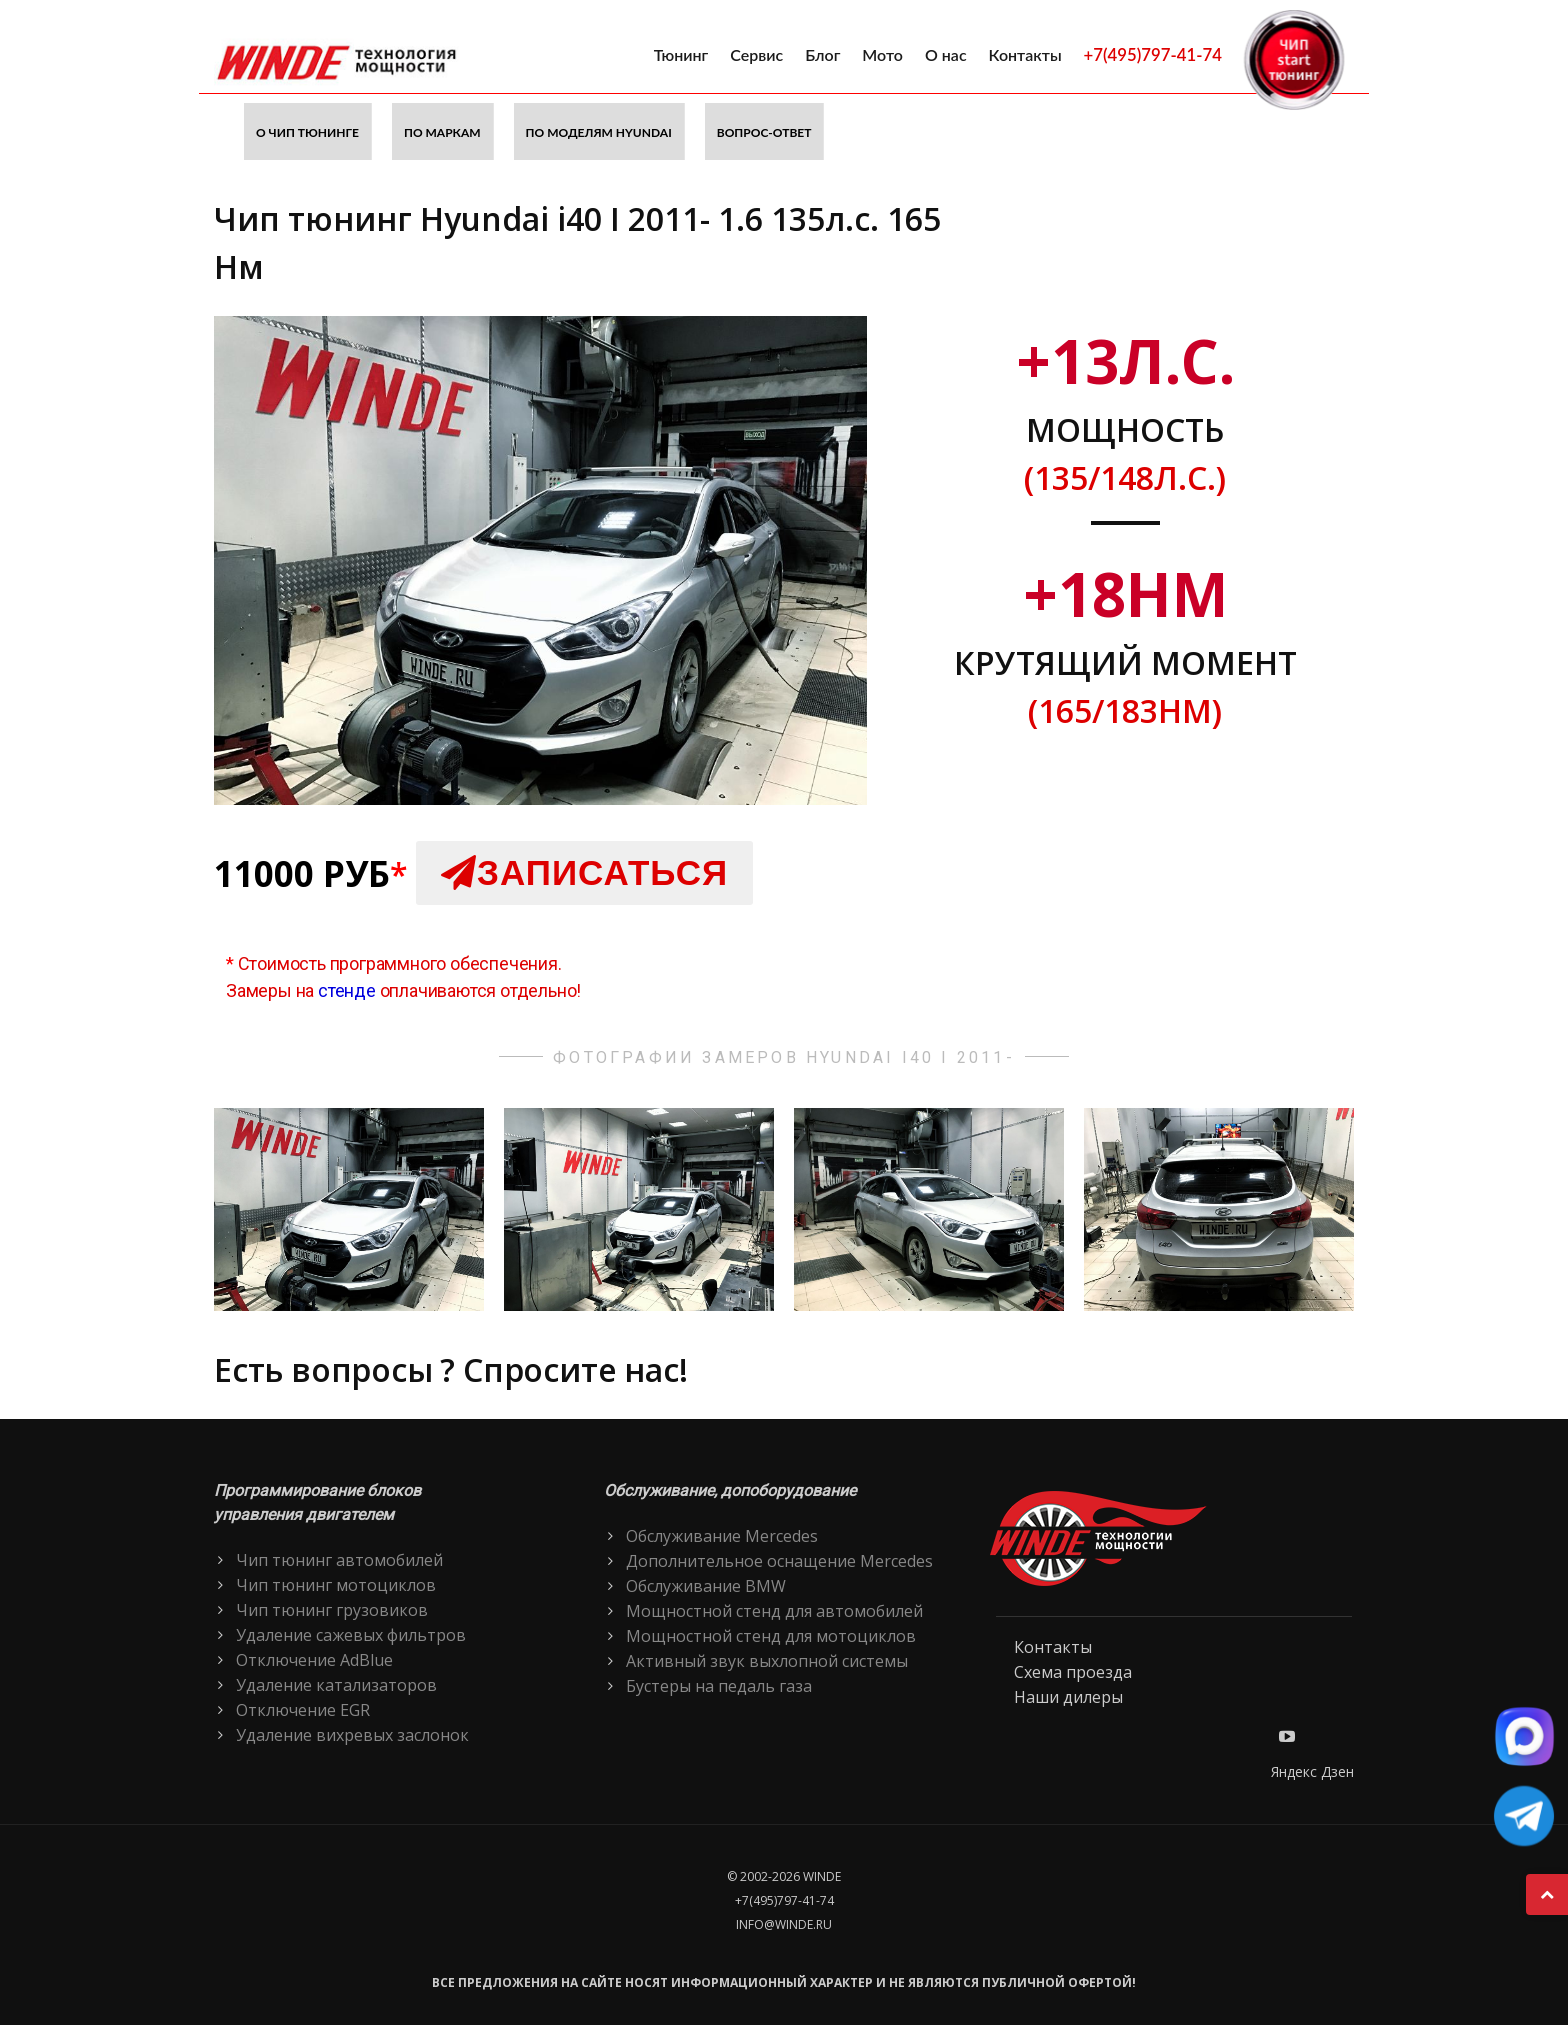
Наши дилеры (1068, 1697)
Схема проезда (1073, 1672)
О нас (946, 54)
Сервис (756, 54)
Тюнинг (681, 54)
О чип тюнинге (307, 132)
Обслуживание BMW (706, 1586)
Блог (822, 54)
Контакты (1025, 54)
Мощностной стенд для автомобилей (774, 1611)
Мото (882, 54)
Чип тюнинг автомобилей (339, 1560)
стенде (347, 990)
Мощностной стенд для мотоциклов (771, 1636)
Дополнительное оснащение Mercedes (779, 1561)
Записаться (584, 872)
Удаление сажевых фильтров (351, 1635)
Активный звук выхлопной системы (767, 1661)
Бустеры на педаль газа (719, 1686)
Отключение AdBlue (314, 1660)
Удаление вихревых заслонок (352, 1735)
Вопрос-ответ (764, 132)
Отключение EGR (303, 1710)
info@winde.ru (784, 1924)
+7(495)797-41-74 (1153, 54)
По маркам (442, 132)
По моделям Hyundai (599, 132)
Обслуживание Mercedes (722, 1536)
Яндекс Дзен (1312, 1771)
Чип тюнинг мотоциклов (336, 1585)
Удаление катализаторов (336, 1685)
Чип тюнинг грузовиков (332, 1610)
